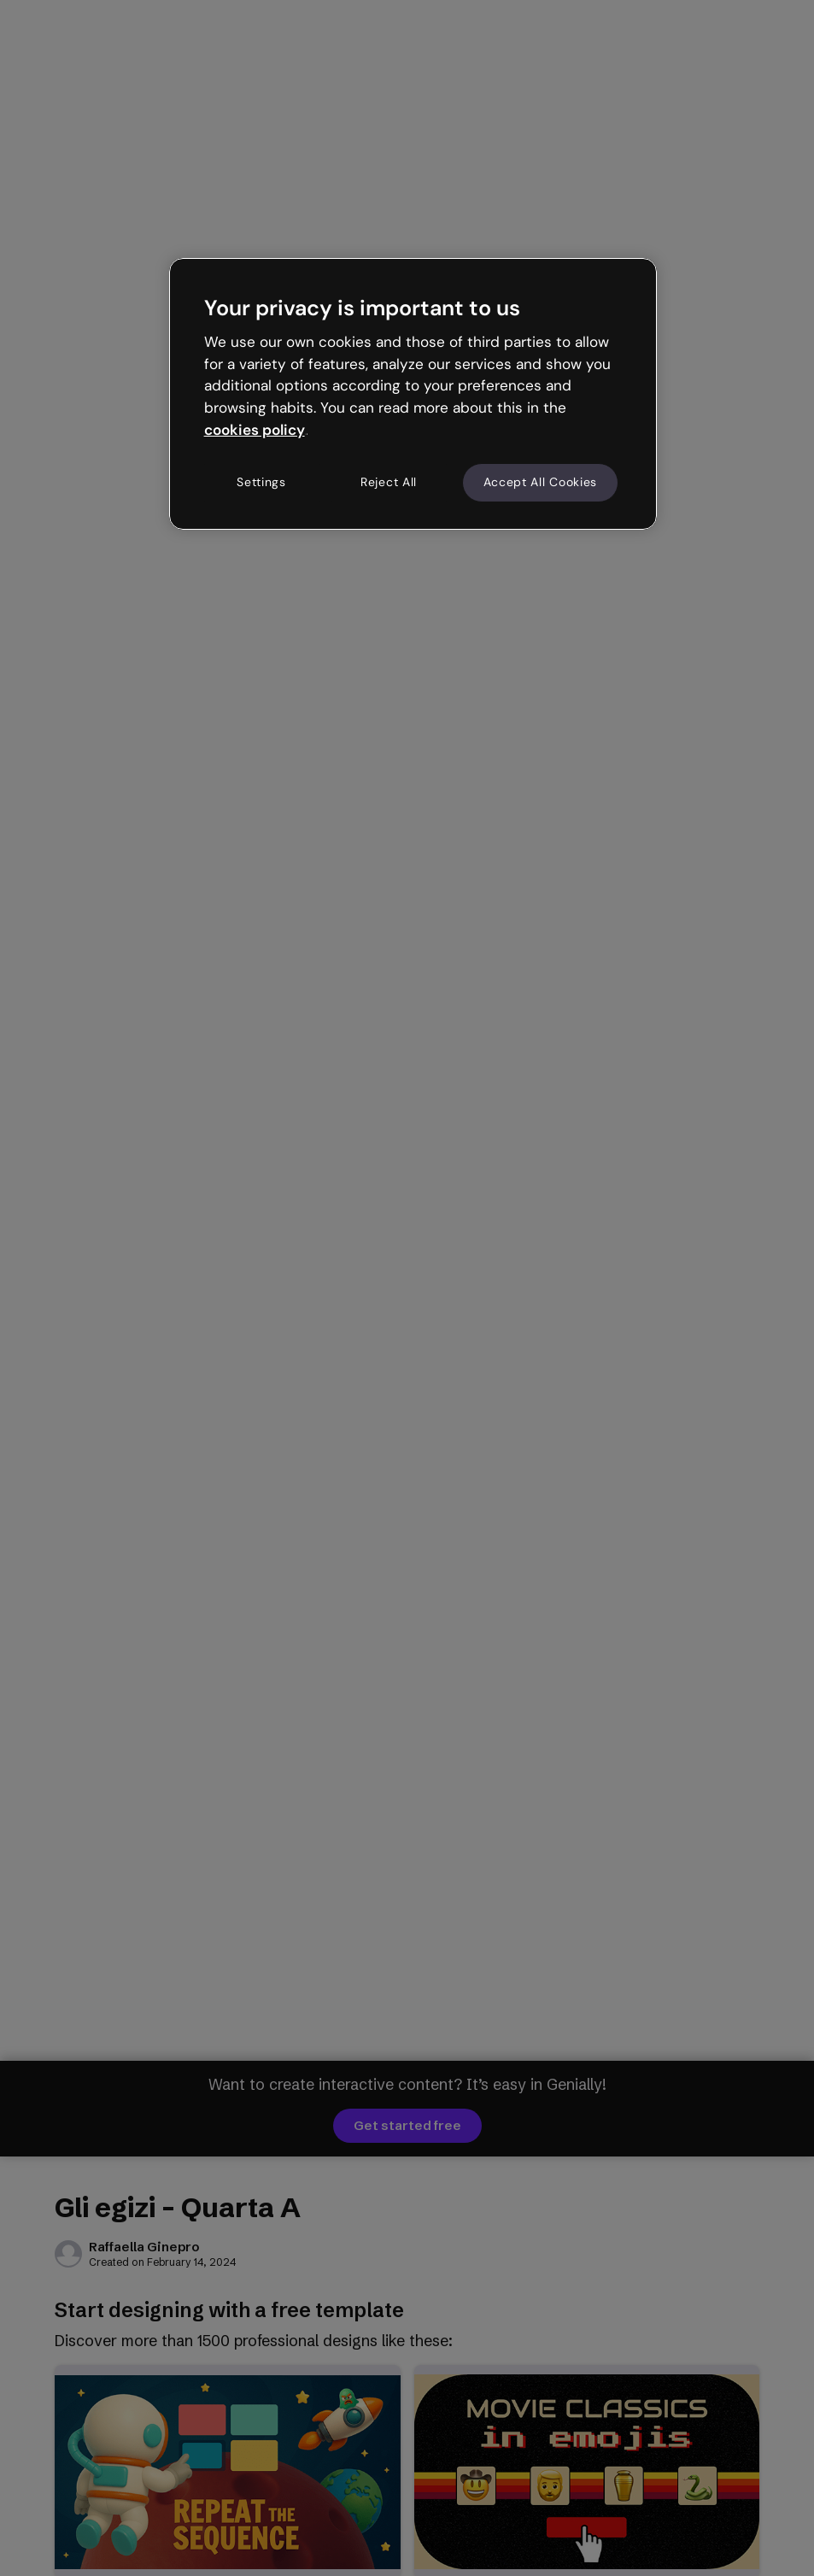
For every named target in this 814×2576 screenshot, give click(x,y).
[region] (413, 394)
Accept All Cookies (540, 482)
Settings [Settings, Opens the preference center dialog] (261, 482)
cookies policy (254, 429)
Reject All (388, 482)
